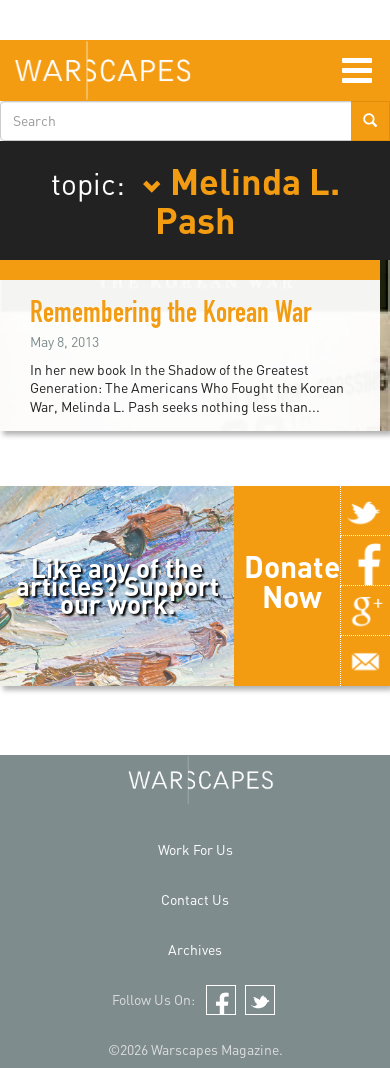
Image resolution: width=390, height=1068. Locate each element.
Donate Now (292, 581)
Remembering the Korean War (170, 316)
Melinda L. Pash (241, 200)
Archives (195, 949)
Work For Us (195, 849)
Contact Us (195, 899)
